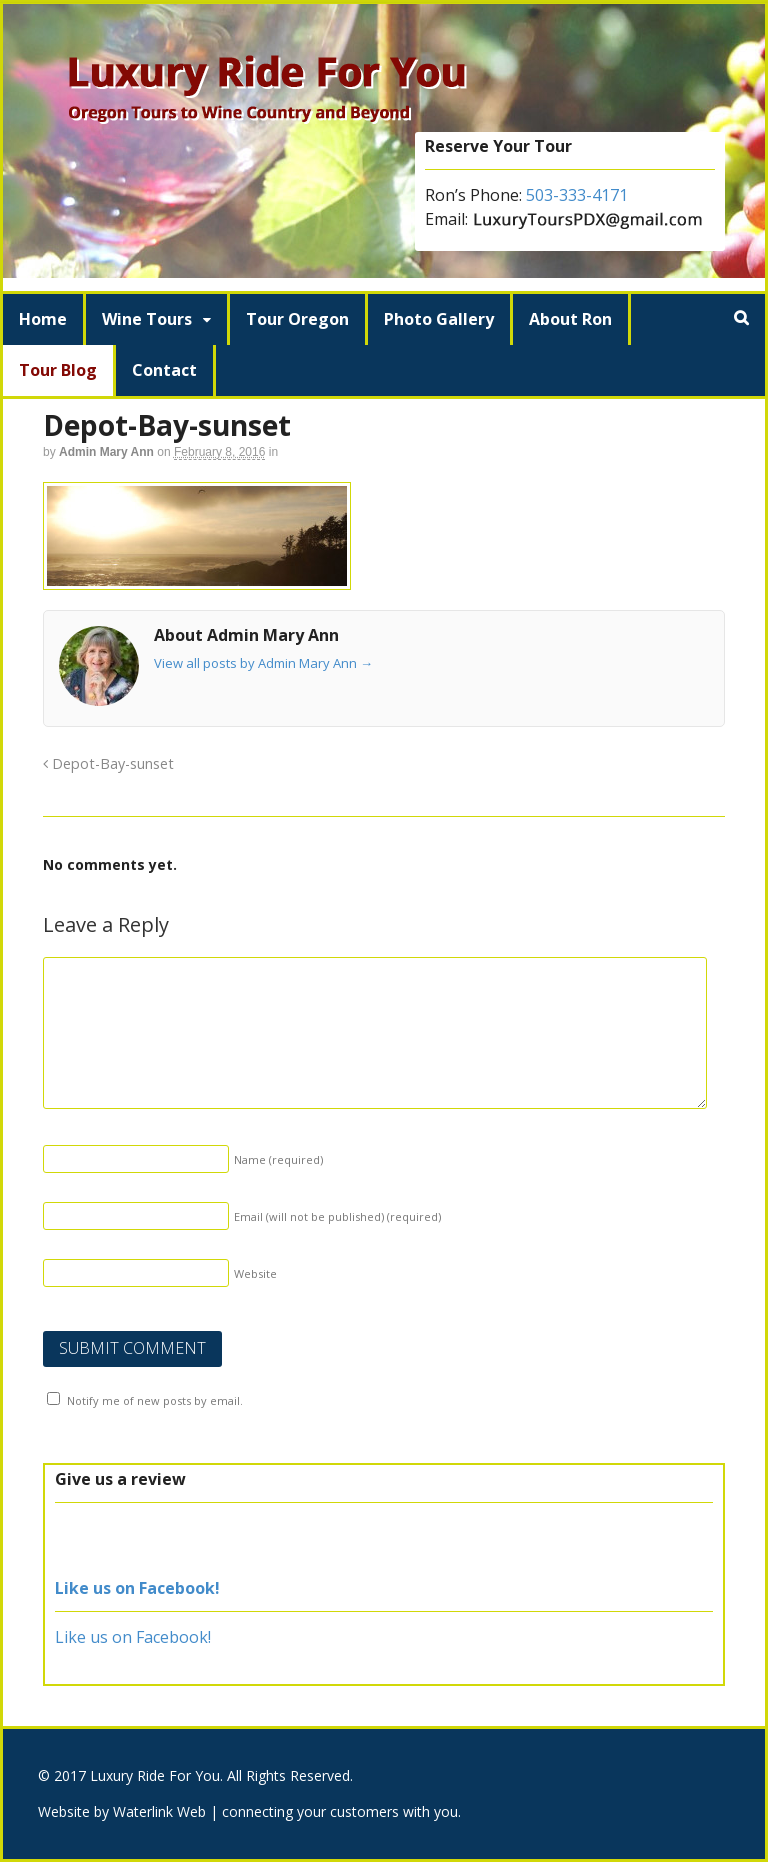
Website (255, 1273)
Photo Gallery (439, 319)
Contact (164, 370)
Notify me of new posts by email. (155, 1400)
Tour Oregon (297, 319)
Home (43, 319)
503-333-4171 (577, 195)
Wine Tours (147, 319)
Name (278, 1159)
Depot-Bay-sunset (108, 763)
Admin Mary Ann (106, 452)
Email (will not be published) (337, 1216)
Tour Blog (58, 370)
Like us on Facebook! (137, 1588)
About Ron (570, 319)
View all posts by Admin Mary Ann (263, 663)
